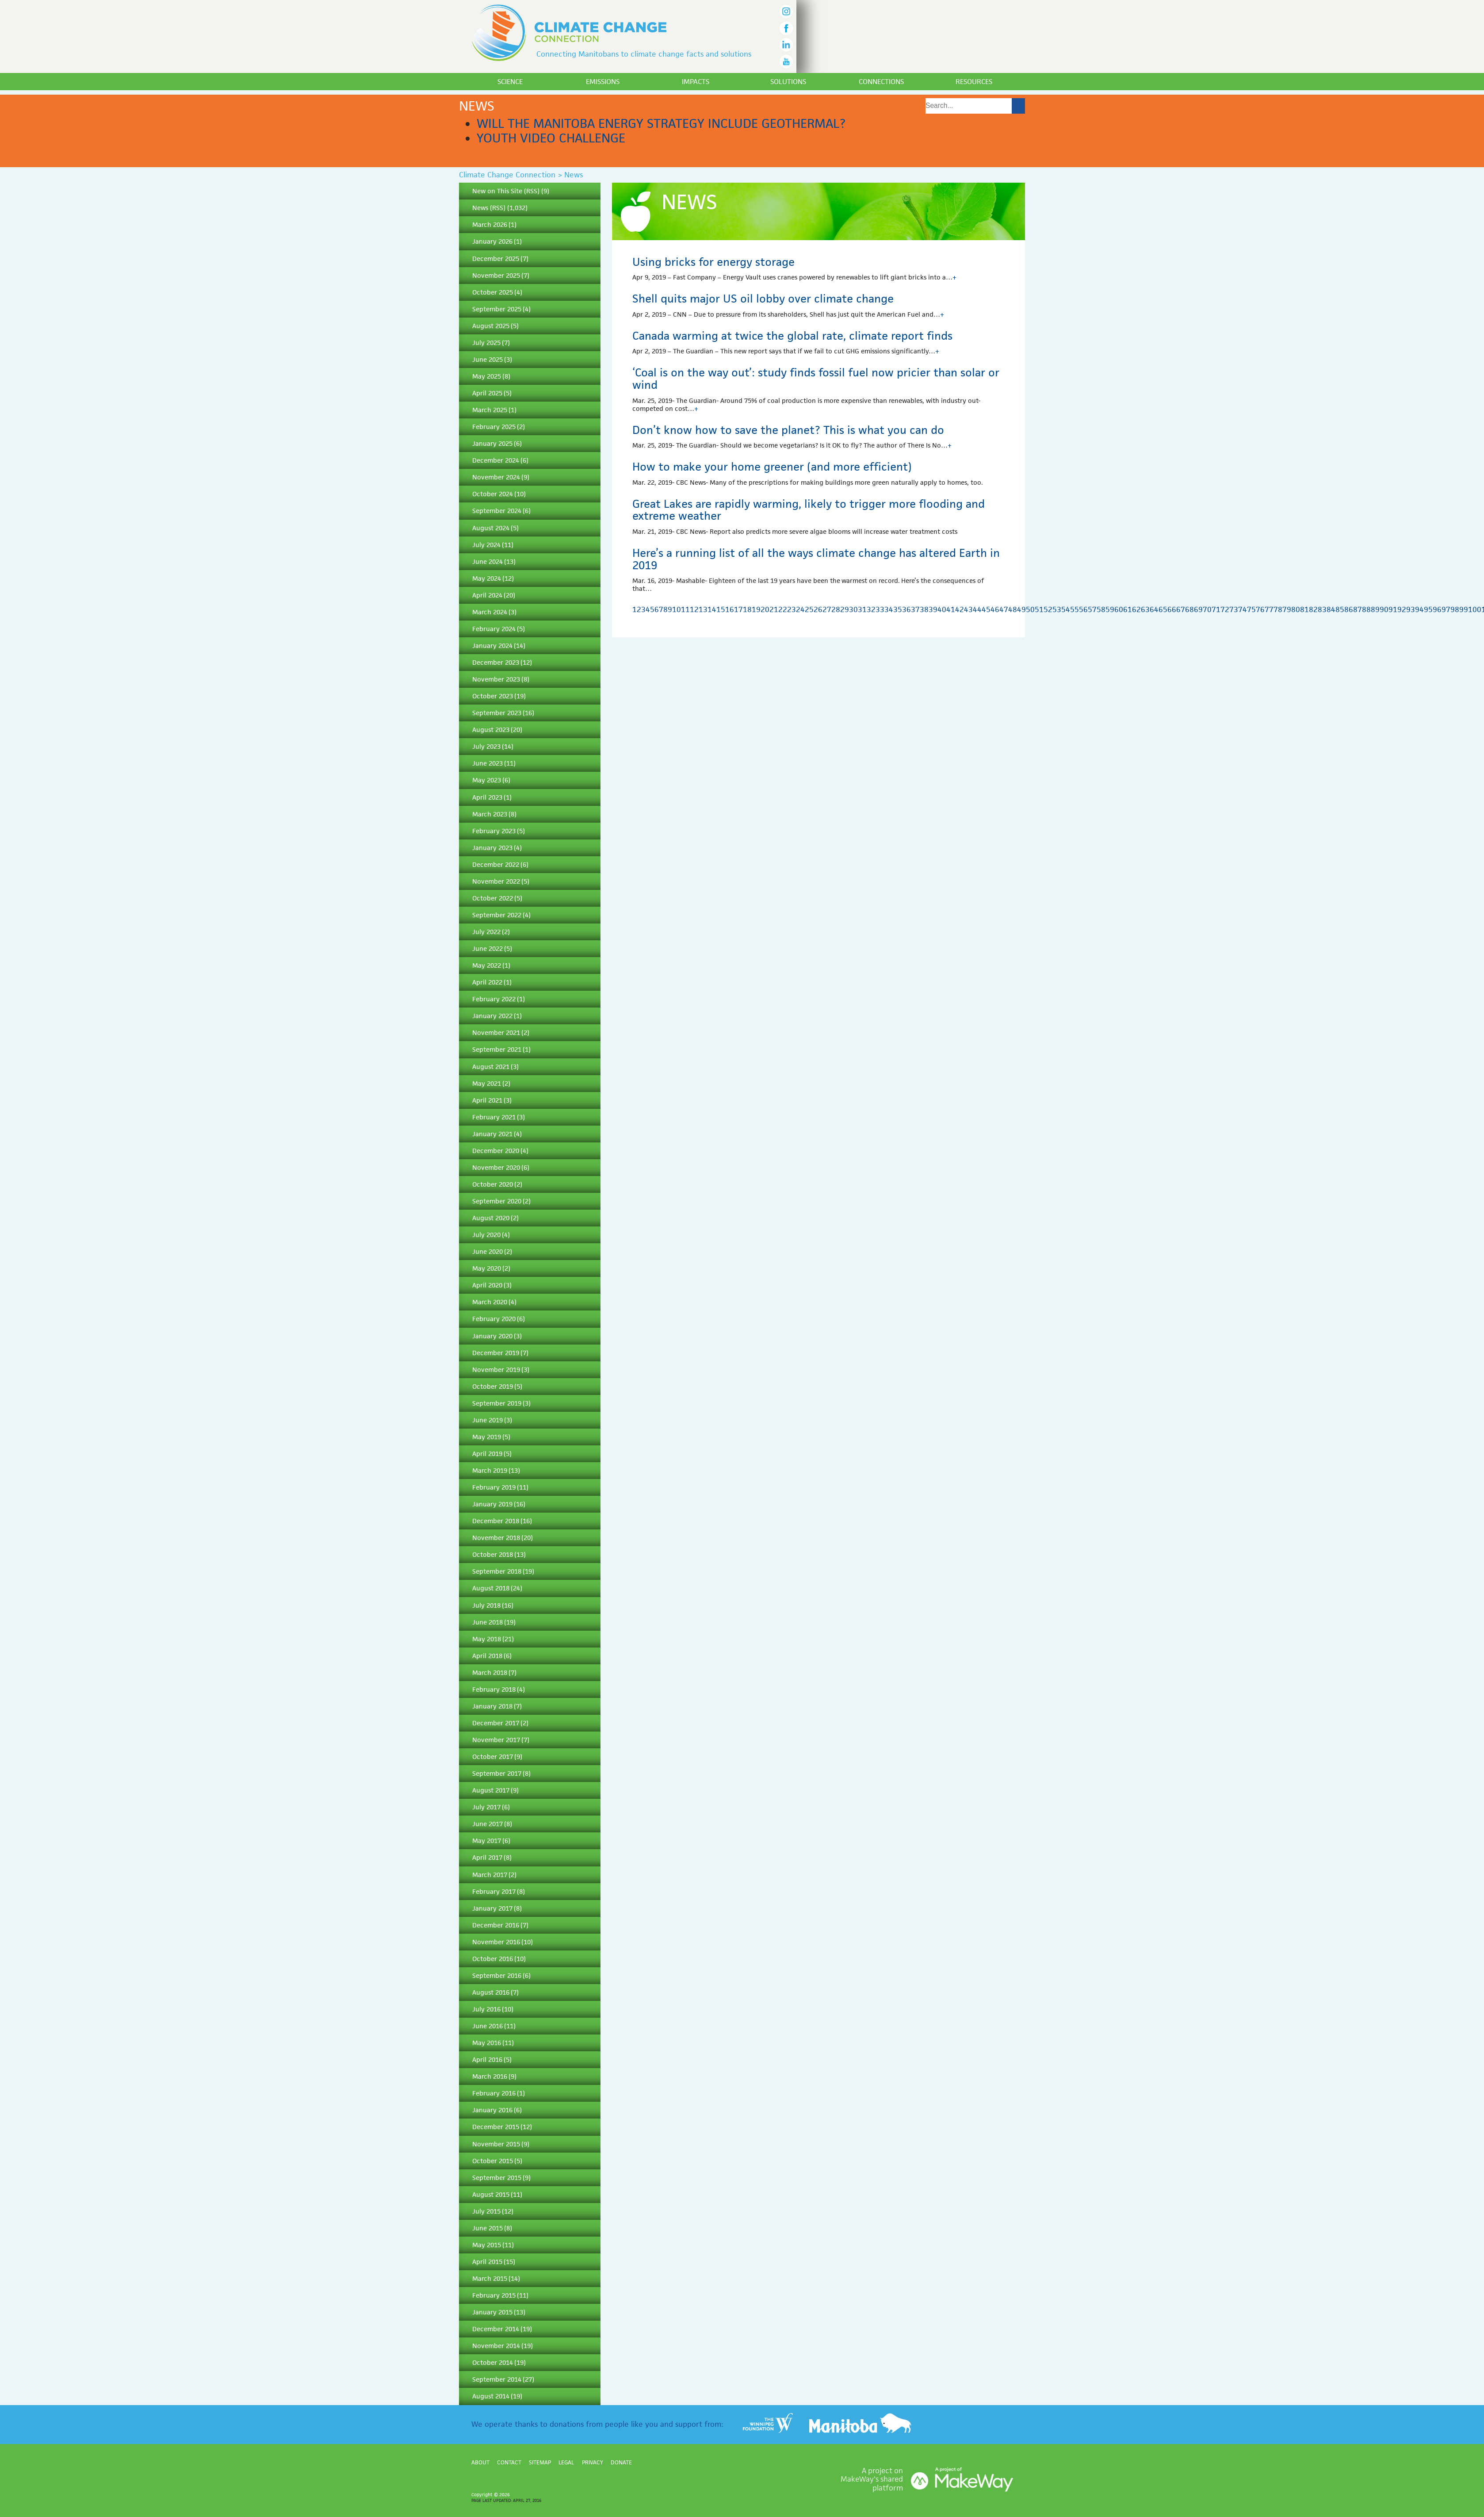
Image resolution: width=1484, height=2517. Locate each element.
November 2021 (496, 1032)
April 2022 (487, 982)
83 (1322, 609)
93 (1410, 609)
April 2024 (487, 595)
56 (1083, 609)
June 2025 (487, 359)
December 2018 (495, 1521)
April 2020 (487, 1285)
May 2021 (486, 1083)
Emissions (603, 81)
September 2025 (496, 309)
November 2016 (496, 1942)
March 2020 (489, 1302)
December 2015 (495, 2126)
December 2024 (495, 460)
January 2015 (492, 2312)
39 (933, 609)
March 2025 (489, 410)
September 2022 (496, 915)
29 (844, 609)
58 (1101, 609)
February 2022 (494, 999)
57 (1092, 609)
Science (510, 81)
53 (1056, 609)
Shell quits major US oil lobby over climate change (763, 298)
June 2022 (487, 948)
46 (995, 609)
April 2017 (487, 1857)
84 (1331, 609)
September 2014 (496, 2379)
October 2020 (492, 1184)
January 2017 (492, 1908)
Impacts (695, 81)
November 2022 (496, 881)
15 (720, 609)
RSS (531, 191)
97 (1446, 609)
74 (1242, 609)
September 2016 (496, 1975)
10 (676, 609)
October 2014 (492, 2362)
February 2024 (494, 628)
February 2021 (494, 1117)
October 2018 (492, 1554)
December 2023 (495, 662)
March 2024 (489, 612)
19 (756, 609)
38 (924, 609)
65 (1163, 609)
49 (1021, 609)
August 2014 (490, 2396)
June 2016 (487, 2026)
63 (1145, 609)
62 (1136, 609)
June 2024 (487, 561)
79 (1286, 609)
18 (747, 609)
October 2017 (492, 1756)
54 (1065, 609)
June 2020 (487, 1251)
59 (1109, 609)
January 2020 (492, 1336)
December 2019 (495, 1353)
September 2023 (496, 713)
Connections (881, 81)
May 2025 (486, 376)
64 (1154, 609)
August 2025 (490, 326)
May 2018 (486, 1639)
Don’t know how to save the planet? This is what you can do (788, 430)
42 (959, 609)
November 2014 (496, 2345)
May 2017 (486, 1840)
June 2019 (487, 1420)
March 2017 (489, 1874)
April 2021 (487, 1100)
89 (1375, 609)
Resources (974, 81)
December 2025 (495, 258)
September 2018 (496, 1571)
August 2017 (490, 1790)
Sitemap (540, 2462)
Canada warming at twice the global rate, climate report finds (792, 336)
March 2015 (489, 2278)
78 (1278, 609)
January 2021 (492, 1134)
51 (1039, 609)
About (480, 2462)
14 (712, 609)
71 (1216, 609)
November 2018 (496, 1537)
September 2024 (496, 510)
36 (906, 609)
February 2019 (494, 1487)
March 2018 (489, 1672)
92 (1401, 609)
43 (968, 609)
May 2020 (486, 1268)
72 (1224, 609)
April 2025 (487, 393)
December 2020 (495, 1150)
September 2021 (496, 1049)
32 (871, 609)
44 (977, 609)
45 (986, 609)
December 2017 (495, 1723)
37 (915, 609)
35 (897, 609)
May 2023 (486, 780)
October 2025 (492, 292)
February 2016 (494, 2093)
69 (1198, 609)
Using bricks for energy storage (713, 262)
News (480, 207)
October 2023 (492, 696)
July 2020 (486, 1234)
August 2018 (490, 1588)
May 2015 (486, 2245)
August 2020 (490, 1218)
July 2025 (486, 342)
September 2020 (496, 1201)
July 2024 (486, 544)
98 (1454, 609)
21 (773, 609)
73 (1233, 609)
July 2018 (486, 1605)
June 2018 (487, 1622)
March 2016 (489, 2076)
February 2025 (494, 426)
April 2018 (487, 1655)
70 (1207, 609)
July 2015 (486, 2211)
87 (1357, 609)
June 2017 (487, 1824)
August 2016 (490, 1992)
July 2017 (486, 1807)
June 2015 (487, 2228)
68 (1189, 609)
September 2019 (496, 1403)
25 (809, 609)
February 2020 (494, 1318)
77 (1269, 609)
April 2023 (487, 797)
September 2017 (496, 1773)
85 (1339, 609)
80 (1295, 609)
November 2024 (496, 477)
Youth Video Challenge (551, 138)
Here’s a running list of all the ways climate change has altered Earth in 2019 (816, 559)
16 (729, 609)
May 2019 (486, 1437)
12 (694, 609)
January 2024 (492, 645)
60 (1118, 609)
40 (941, 609)
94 (1419, 609)
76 (1260, 609)
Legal (566, 2462)
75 (1251, 609)
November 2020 (496, 1167)
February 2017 (494, 1891)
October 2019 (492, 1386)
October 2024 (492, 494)
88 (1366, 609)
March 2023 (489, 814)
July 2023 (486, 746)
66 (1171, 609)
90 (1384, 609)
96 (1437, 609)
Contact (509, 2462)
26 (818, 609)
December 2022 (495, 864)
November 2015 (496, 2144)
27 (826, 609)
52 (1048, 609)
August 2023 (490, 729)
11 (685, 609)
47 (1003, 609)
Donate (621, 2462)
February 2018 (494, 1689)
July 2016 (486, 2009)
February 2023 (494, 831)
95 (1428, 609)
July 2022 (486, 931)
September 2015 (496, 2177)
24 (800, 609)
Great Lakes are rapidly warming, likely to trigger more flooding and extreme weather (808, 510)
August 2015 (490, 2194)
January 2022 (492, 1015)
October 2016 (492, 1958)
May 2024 (486, 578)
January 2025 (492, 443)
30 (853, 609)
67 (1180, 609)
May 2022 (486, 965)
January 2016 (492, 2110)
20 (765, 609)
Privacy (592, 2462)
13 (703, 609)
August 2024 (490, 528)
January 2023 (492, 847)
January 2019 (492, 1504)
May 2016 (486, 2042)
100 (1474, 609)
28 (835, 609)
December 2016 (495, 1925)
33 (880, 609)
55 (1074, 609)
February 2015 (494, 2295)
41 (950, 609)
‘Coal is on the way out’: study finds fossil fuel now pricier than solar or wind (815, 378)
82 (1313, 609)
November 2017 (496, 1739)
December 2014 (495, 2329)
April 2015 (487, 2261)
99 (1463, 609)
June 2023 (487, 763)
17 (738, 609)
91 (1392, 609)
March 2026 (489, 224)
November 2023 (496, 679)
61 (1127, 609)
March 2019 (489, 1470)
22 (782, 609)
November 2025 (496, 275)
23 (791, 609)
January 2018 (492, 1706)
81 (1304, 609)
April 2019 (487, 1453)
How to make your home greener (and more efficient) (772, 467)
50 (1030, 609)
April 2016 (487, 2059)
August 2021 (490, 1066)
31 (862, 609)
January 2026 (492, 241)
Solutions (788, 81)
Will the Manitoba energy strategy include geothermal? (661, 123)
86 (1348, 609)
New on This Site (497, 191)
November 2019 (496, 1369)
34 (888, 609)
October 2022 (492, 898)
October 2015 (492, 2161)
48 (1012, 609)
